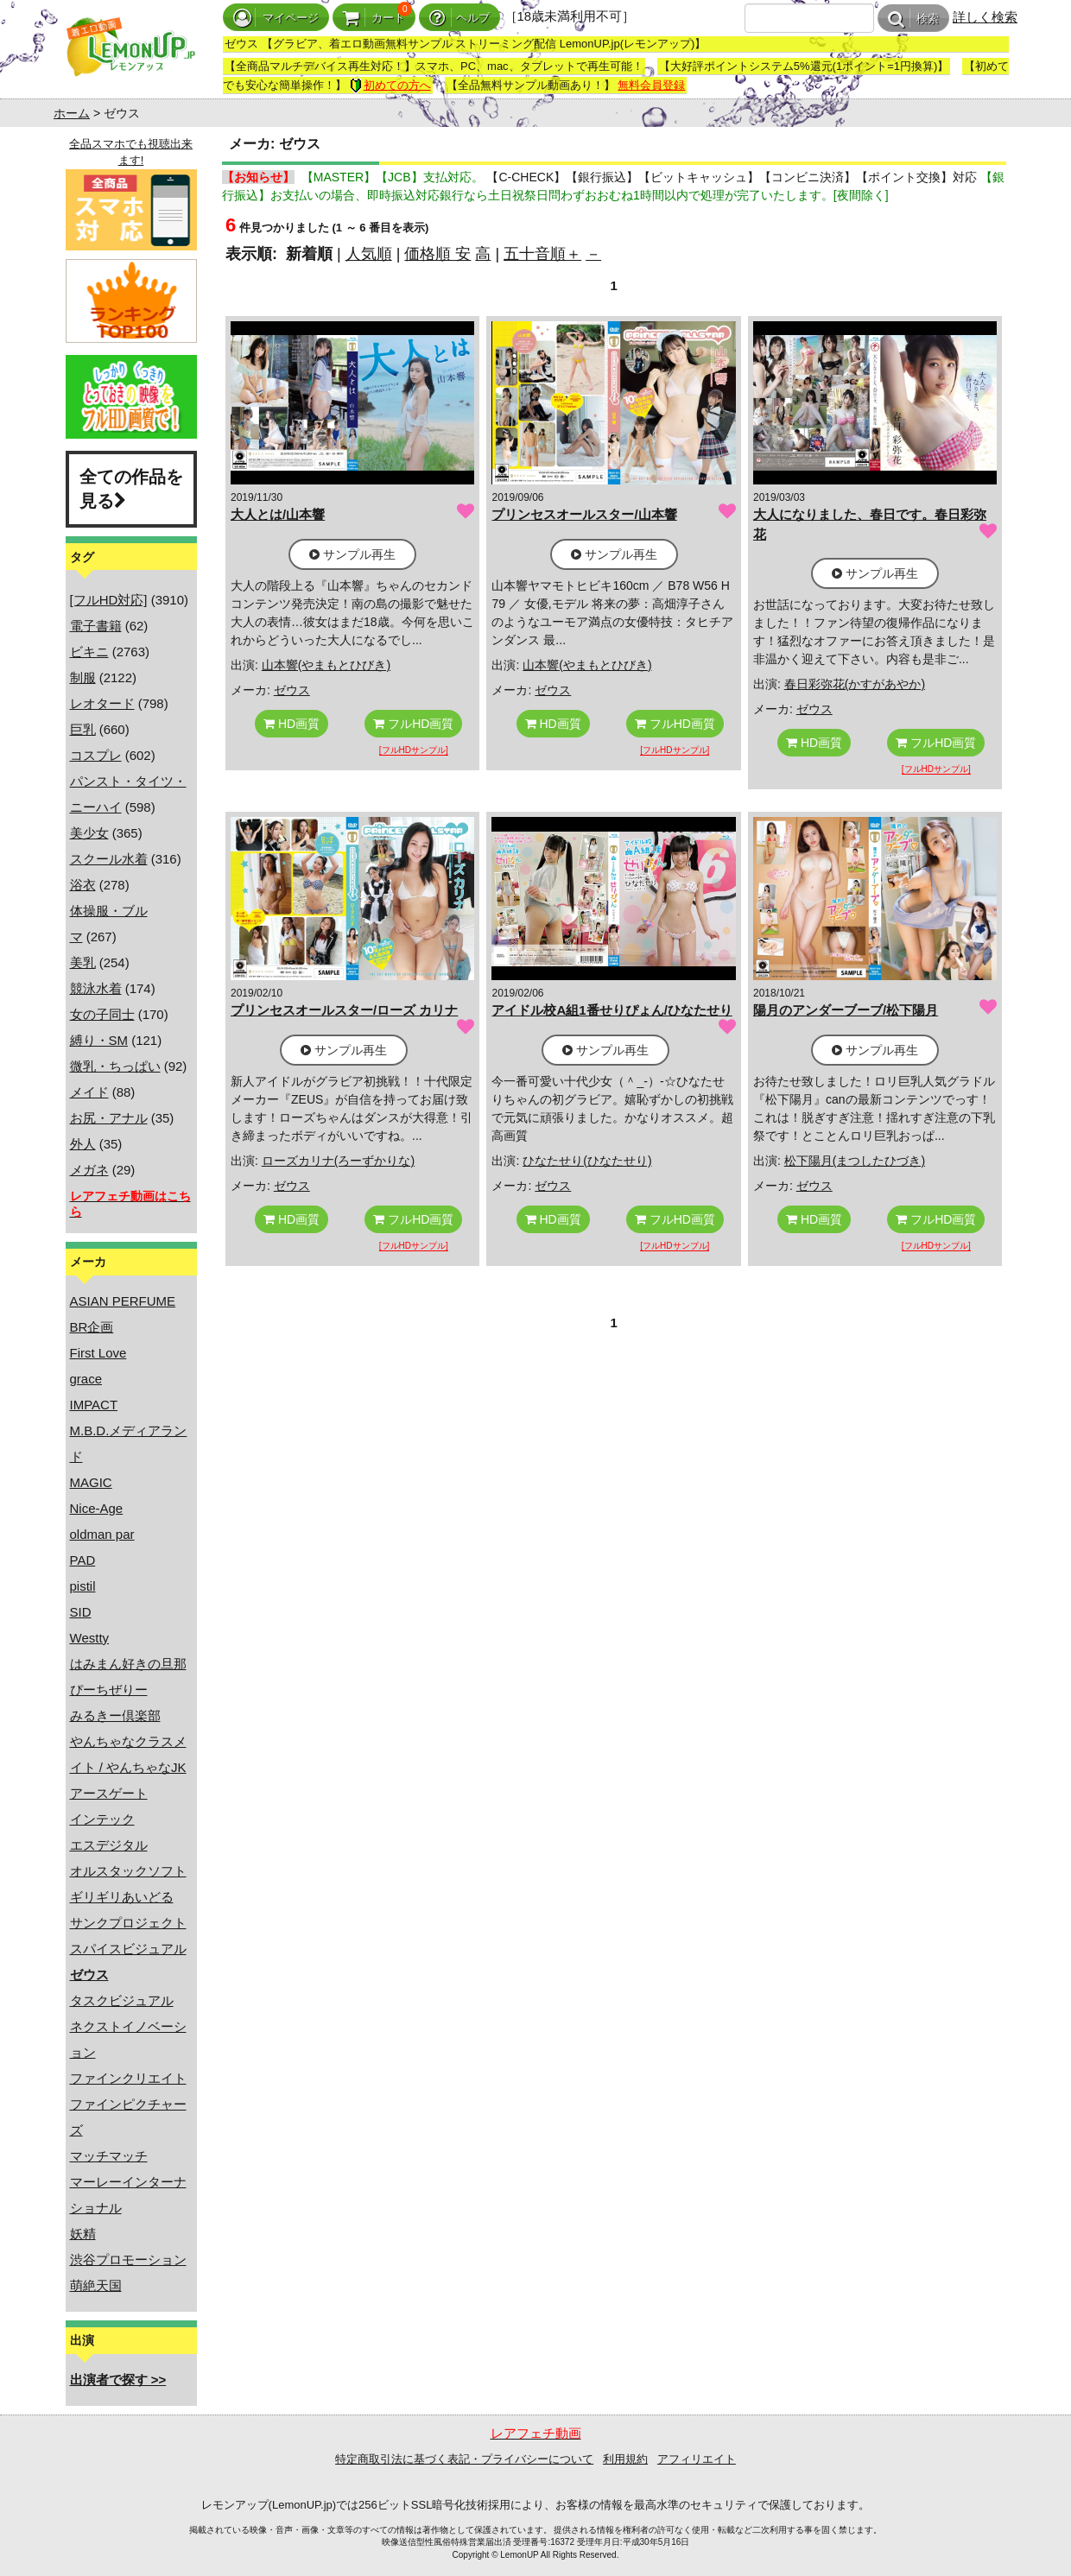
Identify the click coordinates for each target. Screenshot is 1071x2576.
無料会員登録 (651, 85)
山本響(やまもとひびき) (326, 665)
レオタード (102, 703)
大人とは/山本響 (278, 514)
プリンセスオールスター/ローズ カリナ (344, 1010)
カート (374, 17)
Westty (90, 1637)
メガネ (89, 1169)
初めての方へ (390, 85)
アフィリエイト (696, 2459)
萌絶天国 (96, 2285)
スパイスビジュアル (128, 1948)
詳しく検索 (985, 16)
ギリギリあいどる (122, 1896)
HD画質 (291, 724)
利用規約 (625, 2459)
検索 (913, 18)
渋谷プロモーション (128, 2259)
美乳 (83, 962)
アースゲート (109, 1793)
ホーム (72, 113)
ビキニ (89, 651)
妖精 (83, 2233)
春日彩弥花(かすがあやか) (854, 684)
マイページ (276, 17)
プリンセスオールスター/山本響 (583, 514)
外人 (83, 1143)
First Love (98, 1352)
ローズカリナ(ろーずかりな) (338, 1161)
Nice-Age (97, 1508)
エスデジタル (109, 1845)
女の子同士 (102, 1014)
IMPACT (94, 1404)
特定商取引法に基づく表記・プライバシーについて (464, 2459)
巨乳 (83, 729)
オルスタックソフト (128, 1871)
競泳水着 (96, 988)
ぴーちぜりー (109, 1689)
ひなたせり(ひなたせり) (587, 1161)
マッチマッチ (109, 2156)
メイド (89, 1092)
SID (81, 1611)
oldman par (102, 1534)
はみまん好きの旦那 (128, 1663)
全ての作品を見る (131, 489)
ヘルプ (459, 17)
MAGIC (91, 1482)
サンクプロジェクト (128, 1922)
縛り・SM (99, 1040)
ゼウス (292, 690)
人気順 (368, 254)
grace (86, 1378)
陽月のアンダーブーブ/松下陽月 (845, 1010)
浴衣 (83, 884)
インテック (102, 1819)
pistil (83, 1586)
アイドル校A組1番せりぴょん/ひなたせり (611, 1010)
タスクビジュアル (122, 2000)
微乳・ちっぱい (115, 1066)
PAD (83, 1560)
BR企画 (92, 1327)
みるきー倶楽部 (115, 1715)
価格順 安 (437, 254)
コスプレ (96, 755)
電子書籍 (96, 625)
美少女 (89, 833)
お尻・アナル (109, 1118)
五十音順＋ (542, 254)
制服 (83, 677)
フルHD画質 (413, 724)
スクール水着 (109, 858)
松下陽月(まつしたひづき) (854, 1161)
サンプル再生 (352, 554)
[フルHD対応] (109, 599)
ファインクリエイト (128, 2078)
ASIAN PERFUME (123, 1301)
